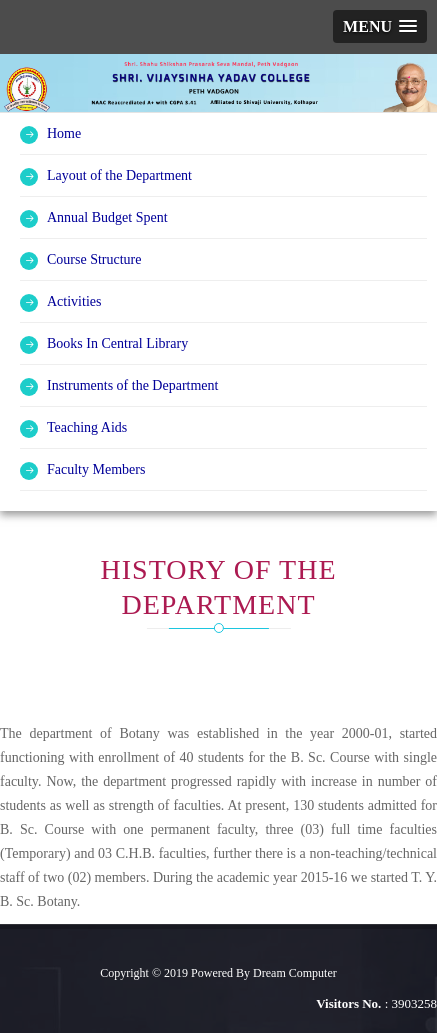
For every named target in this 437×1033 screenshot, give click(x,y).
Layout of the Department (119, 175)
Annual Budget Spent (107, 217)
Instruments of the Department (132, 385)
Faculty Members (96, 469)
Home (64, 133)
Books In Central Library (117, 343)
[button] (380, 26)
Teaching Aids (87, 427)
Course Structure (94, 259)
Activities (74, 301)
